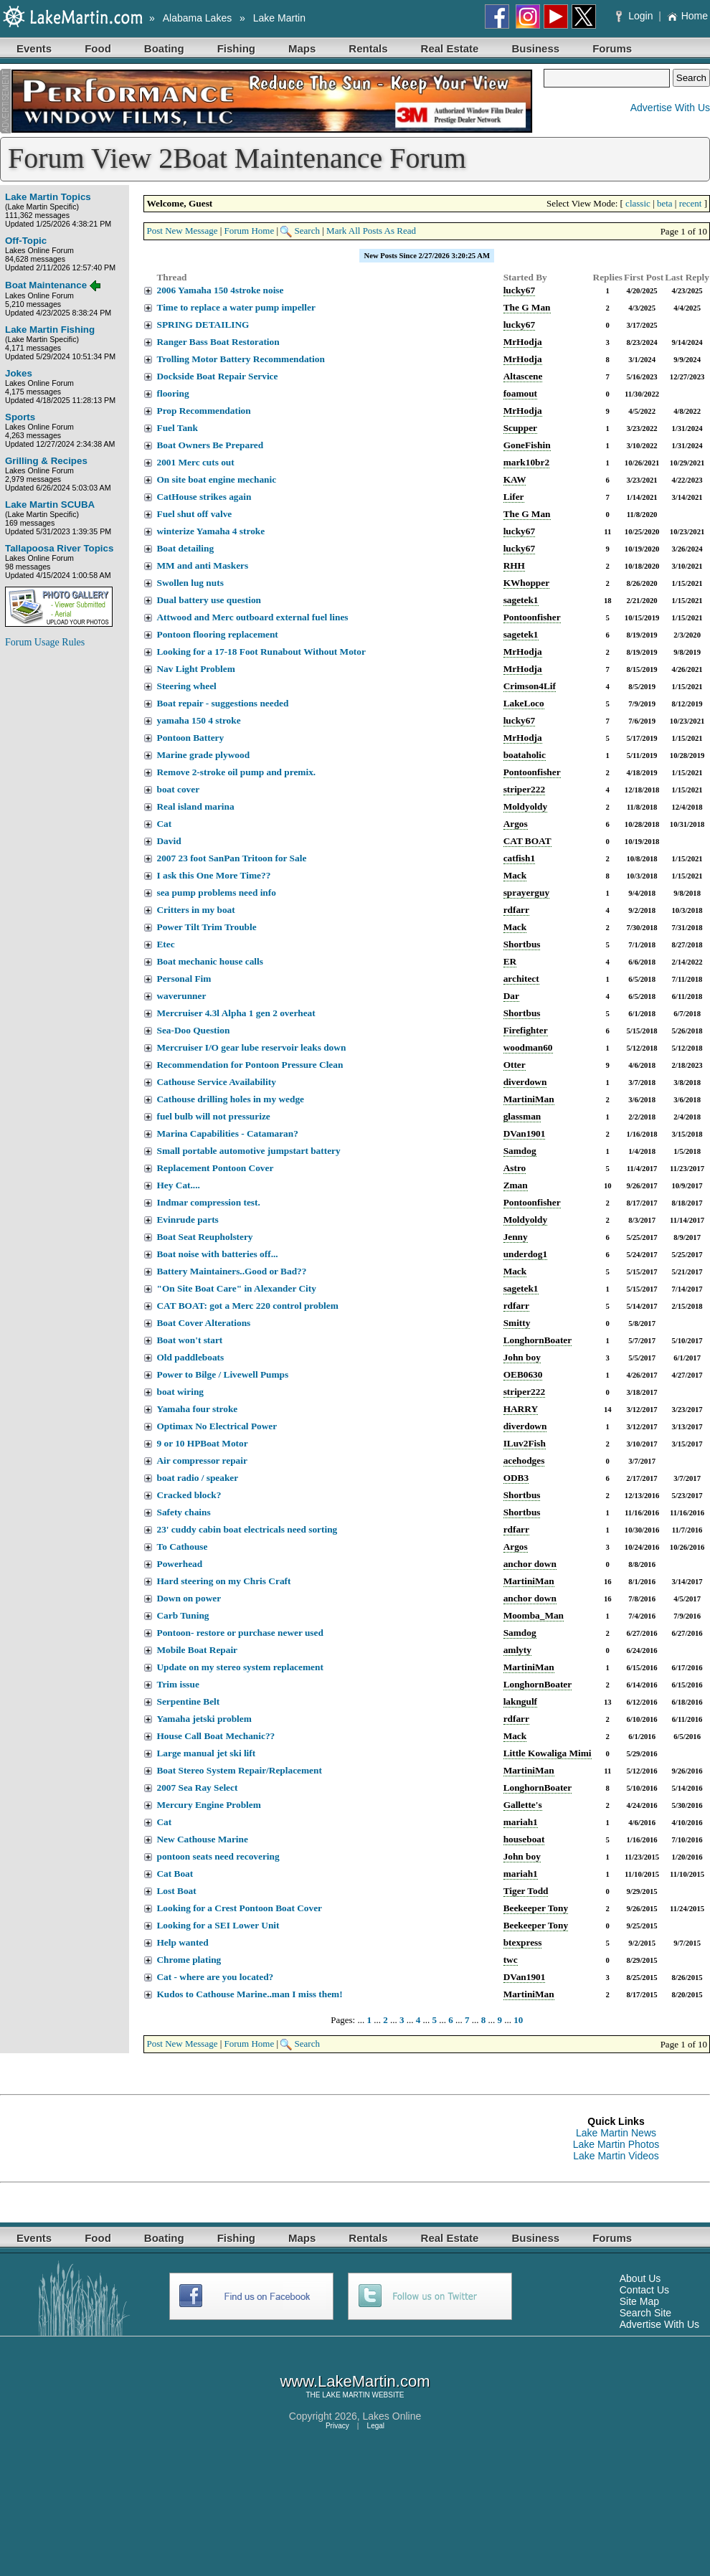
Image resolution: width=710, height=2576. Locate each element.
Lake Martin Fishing (50, 329)
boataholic (524, 754)
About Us (640, 2278)
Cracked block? (188, 1495)
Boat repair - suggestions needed (222, 703)
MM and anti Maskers (202, 565)
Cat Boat (174, 1873)
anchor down (530, 1563)
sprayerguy (526, 892)
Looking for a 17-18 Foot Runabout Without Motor (260, 651)
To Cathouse (181, 1546)
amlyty (517, 1649)
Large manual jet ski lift (205, 1753)
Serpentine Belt (187, 1701)
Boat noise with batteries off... (217, 1254)
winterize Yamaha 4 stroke (210, 531)
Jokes (18, 373)
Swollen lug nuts (189, 582)
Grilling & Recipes (46, 460)
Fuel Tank (176, 427)
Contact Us (644, 2290)
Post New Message (181, 230)
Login (635, 16)
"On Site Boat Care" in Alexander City (236, 1288)
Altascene (523, 376)
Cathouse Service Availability (215, 1081)
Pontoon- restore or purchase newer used (239, 1632)
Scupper (520, 427)
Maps (302, 48)
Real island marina (195, 806)
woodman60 (528, 1047)
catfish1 (519, 858)
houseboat (524, 1839)
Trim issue (177, 1684)
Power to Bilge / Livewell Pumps (222, 1374)
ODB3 (516, 1477)
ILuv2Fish (524, 1443)
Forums (612, 48)
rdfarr (516, 909)
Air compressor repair (201, 1460)
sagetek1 (521, 600)
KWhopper (526, 582)
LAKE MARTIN (346, 2395)
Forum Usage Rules (45, 642)
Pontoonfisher (532, 617)
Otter (514, 1064)
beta (665, 203)
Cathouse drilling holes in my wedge (230, 1099)
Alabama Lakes (197, 18)
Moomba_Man (533, 1615)
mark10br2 (526, 462)
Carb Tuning (182, 1615)
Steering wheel (186, 686)
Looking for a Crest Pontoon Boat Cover (239, 1908)
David (168, 840)
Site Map (639, 2301)
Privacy (337, 2426)
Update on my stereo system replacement (239, 1667)
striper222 (524, 789)
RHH (514, 565)
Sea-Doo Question (192, 1030)
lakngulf (520, 1701)
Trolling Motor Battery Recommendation (240, 359)
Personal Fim (183, 978)
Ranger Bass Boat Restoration (217, 341)
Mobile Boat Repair (196, 1649)
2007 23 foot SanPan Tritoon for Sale (231, 858)
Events (34, 48)
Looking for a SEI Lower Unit (217, 1925)
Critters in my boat (195, 909)
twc (510, 1959)
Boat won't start (189, 1340)
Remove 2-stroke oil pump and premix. (236, 772)
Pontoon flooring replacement (217, 634)
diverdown (525, 1081)
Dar (511, 995)
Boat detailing (185, 548)
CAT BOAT (527, 840)
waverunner (181, 995)
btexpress (522, 1942)
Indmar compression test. (208, 1202)
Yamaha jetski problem (203, 1718)
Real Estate (450, 48)
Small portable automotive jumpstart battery (248, 1150)
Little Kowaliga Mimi (547, 1753)
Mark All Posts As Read (371, 230)
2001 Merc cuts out (195, 462)
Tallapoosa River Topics (59, 548)
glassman (522, 1116)
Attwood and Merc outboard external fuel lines (252, 617)
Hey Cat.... (177, 1185)
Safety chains (183, 1512)
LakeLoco (523, 703)
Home (687, 16)
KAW (514, 479)
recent (690, 203)
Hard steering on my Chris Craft (223, 1581)
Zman (515, 1185)
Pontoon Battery (190, 737)
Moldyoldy (525, 806)
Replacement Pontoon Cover (214, 1167)
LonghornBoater (537, 1340)
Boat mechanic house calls (209, 961)
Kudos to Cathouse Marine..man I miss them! (249, 1994)
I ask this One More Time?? (213, 875)
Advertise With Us (670, 107)
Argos (515, 823)
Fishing (236, 48)
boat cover (177, 789)
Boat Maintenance (46, 285)
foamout (520, 393)
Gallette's (522, 1804)
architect (521, 978)
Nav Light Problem (195, 668)
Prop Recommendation (203, 410)
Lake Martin (279, 18)
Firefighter (525, 1030)
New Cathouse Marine (201, 1839)
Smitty (517, 1322)
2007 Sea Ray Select (196, 1787)
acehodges (524, 1460)
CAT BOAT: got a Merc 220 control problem (247, 1305)
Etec (165, 944)
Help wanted (182, 1942)
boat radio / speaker (197, 1477)
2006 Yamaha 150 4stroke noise (219, 290)
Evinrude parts (187, 1219)
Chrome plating (188, 1959)
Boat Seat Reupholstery (204, 1236)
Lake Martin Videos (616, 2155)
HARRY (520, 1408)
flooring (172, 393)
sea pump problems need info (215, 892)
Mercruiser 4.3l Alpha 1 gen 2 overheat (235, 1013)
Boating (164, 48)
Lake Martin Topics (48, 196)
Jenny (515, 1236)
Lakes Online (392, 2416)
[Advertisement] (62, 875)
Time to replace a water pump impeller (235, 307)
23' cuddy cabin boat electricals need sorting (246, 1529)
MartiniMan (528, 1099)
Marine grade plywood (203, 754)
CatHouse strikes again (203, 496)
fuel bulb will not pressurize (213, 1116)
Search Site (645, 2313)
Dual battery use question (208, 600)
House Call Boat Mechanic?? (215, 1735)
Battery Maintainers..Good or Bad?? (231, 1271)
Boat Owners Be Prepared (209, 445)
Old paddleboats (190, 1357)
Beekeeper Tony (535, 1908)
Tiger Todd (526, 1890)
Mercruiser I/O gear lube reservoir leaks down (251, 1047)
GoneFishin (527, 445)
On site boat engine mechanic (216, 479)
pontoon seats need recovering (217, 1856)
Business (535, 48)
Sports (20, 417)
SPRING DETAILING (202, 324)
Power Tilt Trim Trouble (206, 927)
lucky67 (519, 290)
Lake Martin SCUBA (50, 504)
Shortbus (522, 944)
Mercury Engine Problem (208, 1804)
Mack (515, 875)
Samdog (519, 1150)
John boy (522, 1357)
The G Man (527, 307)
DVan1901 (524, 1133)
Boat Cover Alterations (203, 1322)
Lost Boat (176, 1890)
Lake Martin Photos (616, 2144)
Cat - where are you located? (214, 1976)
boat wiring (180, 1391)
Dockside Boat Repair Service (217, 376)
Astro (514, 1167)
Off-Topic (26, 240)
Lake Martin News (616, 2133)
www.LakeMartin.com (355, 2381)
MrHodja (522, 341)
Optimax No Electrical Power (216, 1426)
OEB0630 (523, 1374)
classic (637, 203)
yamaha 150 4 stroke (198, 720)
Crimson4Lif (529, 686)
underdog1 (525, 1254)
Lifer (513, 496)
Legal (375, 2426)
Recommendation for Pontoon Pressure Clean (249, 1064)
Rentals (368, 48)
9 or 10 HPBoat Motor (201, 1443)
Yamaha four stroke (196, 1408)
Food (98, 48)
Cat (163, 823)
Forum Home (249, 230)
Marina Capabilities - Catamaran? (227, 1133)
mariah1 (520, 1822)
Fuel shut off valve (194, 513)
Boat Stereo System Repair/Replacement (238, 1770)
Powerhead (179, 1563)
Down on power (188, 1598)
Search (307, 230)
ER (510, 961)
